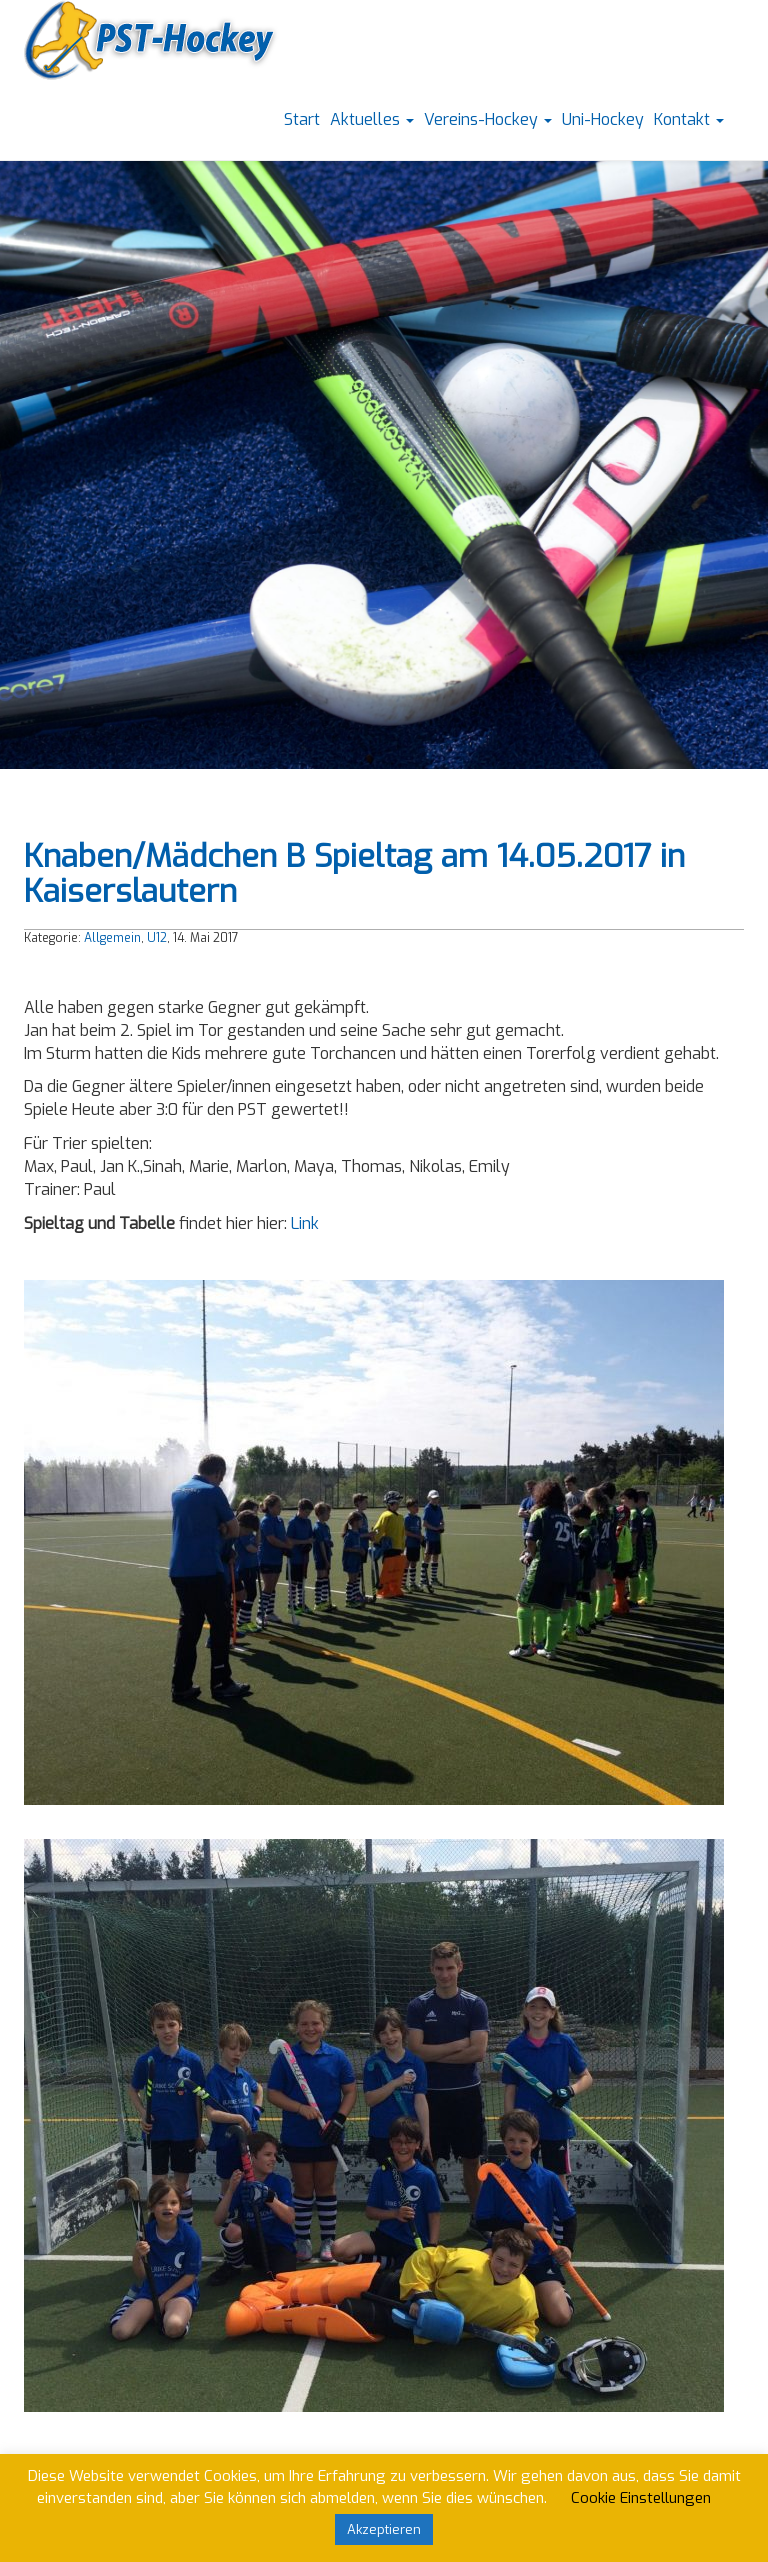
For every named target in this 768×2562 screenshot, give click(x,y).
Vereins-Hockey (488, 119)
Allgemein (112, 938)
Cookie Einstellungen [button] (641, 2498)
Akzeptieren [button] (384, 2529)
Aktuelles (372, 119)
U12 (157, 938)
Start (302, 119)
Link (305, 1223)
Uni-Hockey (603, 119)
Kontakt (689, 119)
